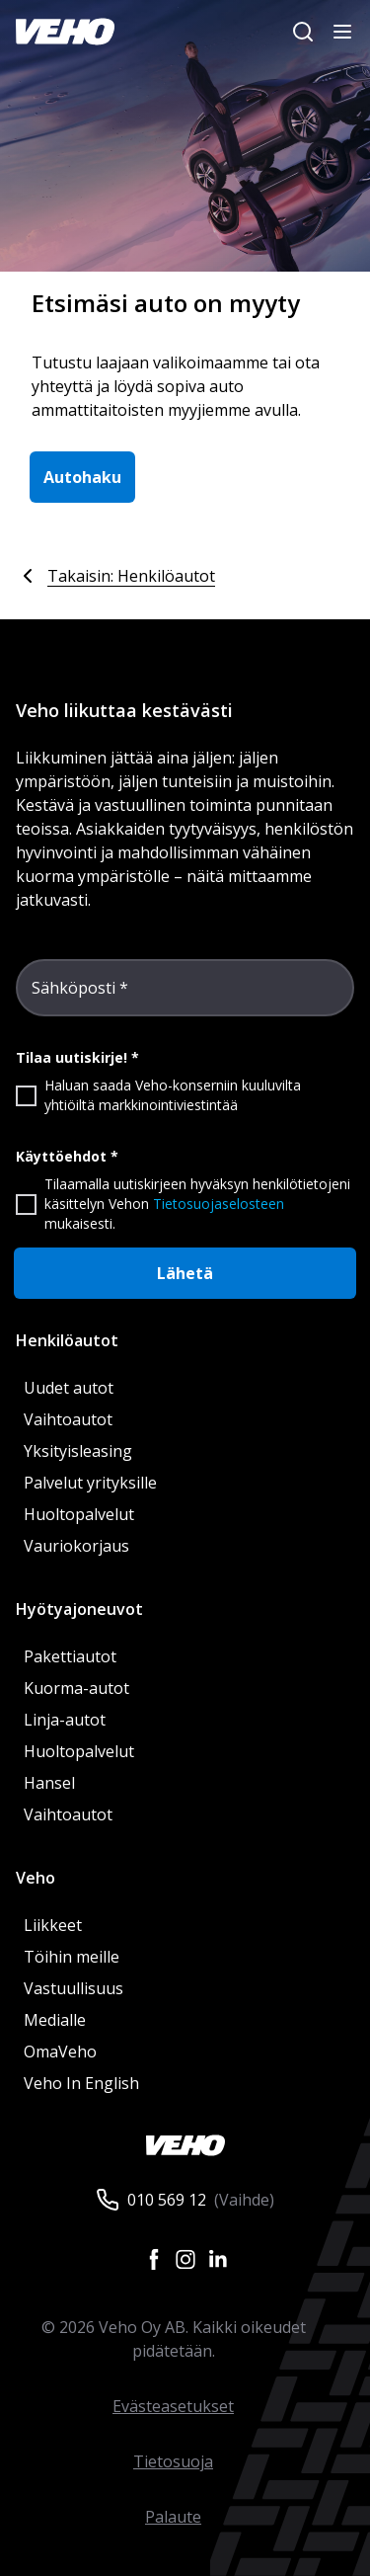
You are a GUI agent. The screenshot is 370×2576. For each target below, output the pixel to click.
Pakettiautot (70, 1656)
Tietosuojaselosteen (218, 1203)
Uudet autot (68, 1388)
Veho (35, 1878)
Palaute (173, 2517)
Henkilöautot (67, 1340)
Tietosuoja (173, 2461)
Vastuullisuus (73, 1988)
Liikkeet (53, 1925)
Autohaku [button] (82, 477)
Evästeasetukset (173, 2406)
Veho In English (81, 2083)
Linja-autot (65, 1720)
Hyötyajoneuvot (79, 1609)
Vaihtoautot (68, 1419)
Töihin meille (71, 1957)
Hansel (49, 1783)
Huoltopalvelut (79, 1514)
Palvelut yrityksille (90, 1482)
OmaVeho (60, 2051)
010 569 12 (166, 2200)
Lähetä (185, 1273)
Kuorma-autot (76, 1688)
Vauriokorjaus (76, 1546)
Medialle (55, 2020)
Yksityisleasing (78, 1451)
